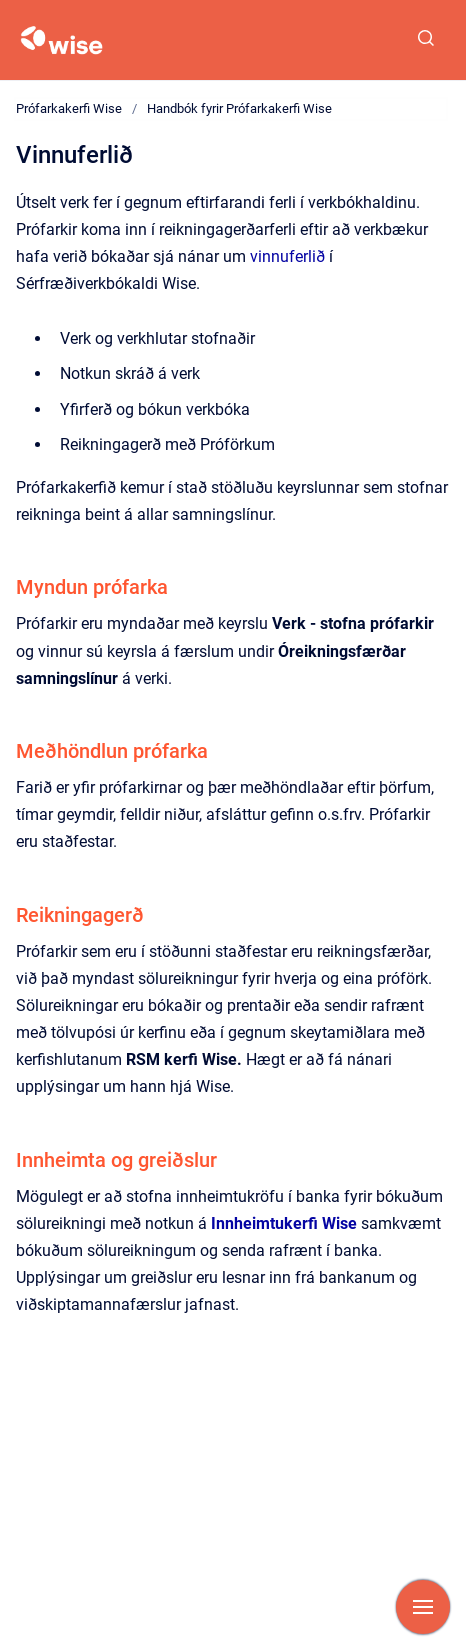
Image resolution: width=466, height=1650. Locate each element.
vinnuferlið (289, 256)
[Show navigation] (423, 1607)
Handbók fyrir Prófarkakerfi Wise (239, 108)
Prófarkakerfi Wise (69, 108)
